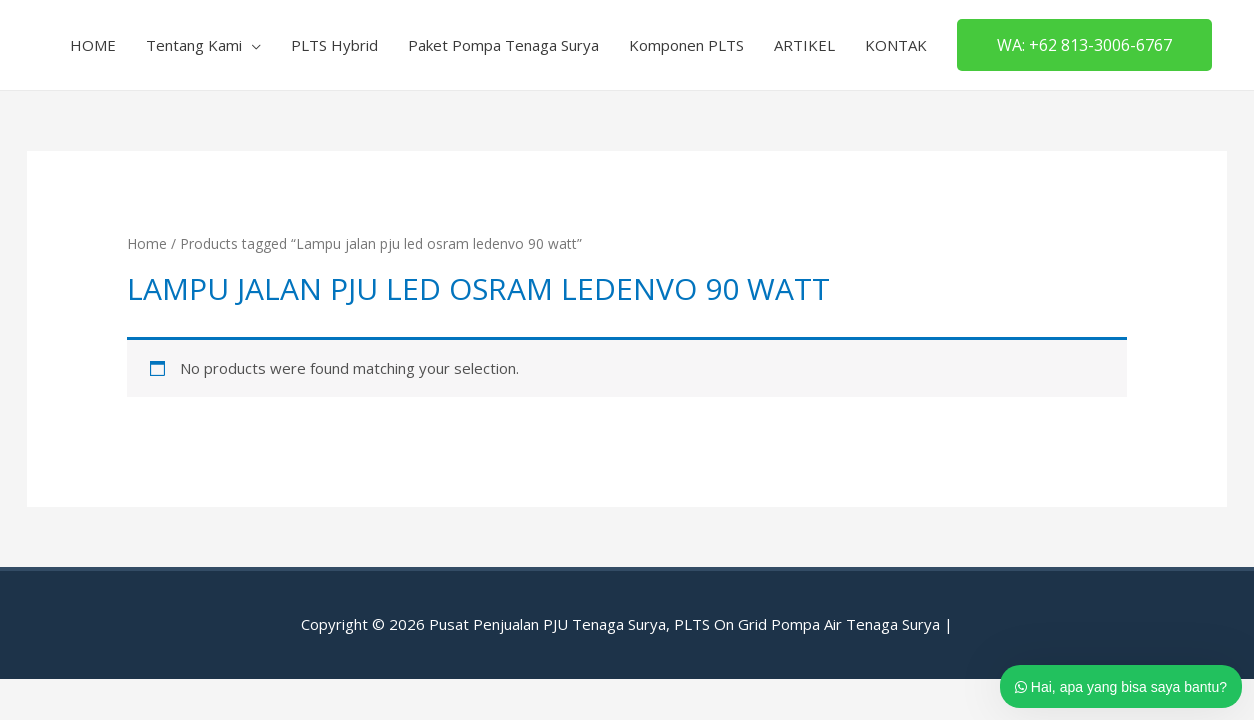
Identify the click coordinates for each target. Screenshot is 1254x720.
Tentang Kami (194, 45)
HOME (93, 45)
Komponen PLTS (686, 45)
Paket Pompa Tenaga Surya (503, 45)
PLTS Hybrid (334, 45)
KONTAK (896, 45)
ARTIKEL (804, 45)
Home (147, 243)
